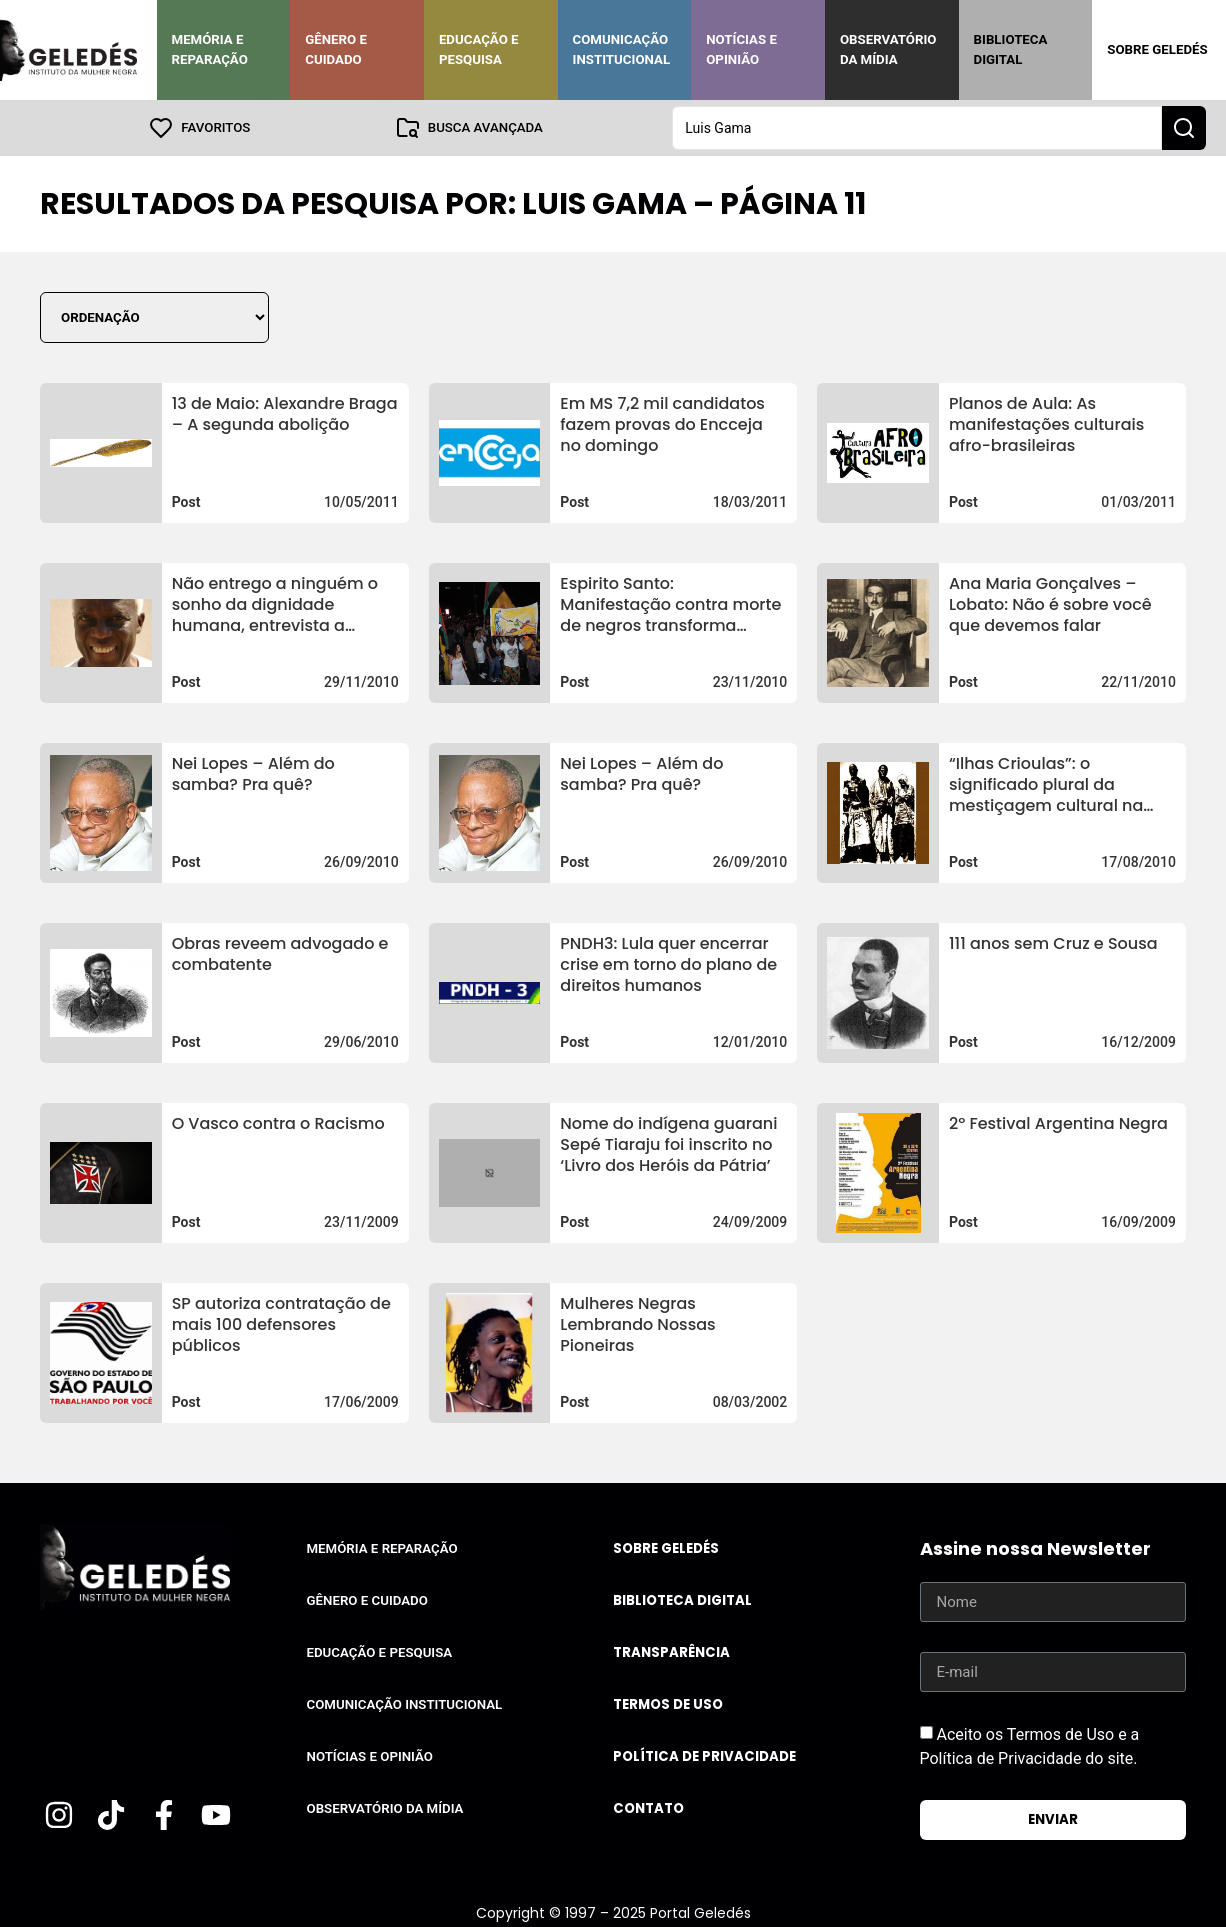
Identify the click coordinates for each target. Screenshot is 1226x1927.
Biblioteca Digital (1011, 49)
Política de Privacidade (704, 1756)
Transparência (671, 1652)
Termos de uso (668, 1704)
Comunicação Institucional (622, 49)
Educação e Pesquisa (479, 49)
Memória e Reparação (210, 49)
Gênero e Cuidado (336, 49)
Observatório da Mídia (888, 49)
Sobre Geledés (1157, 49)
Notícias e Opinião (741, 49)
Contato (648, 1808)
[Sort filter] (154, 317)
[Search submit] (1184, 128)
